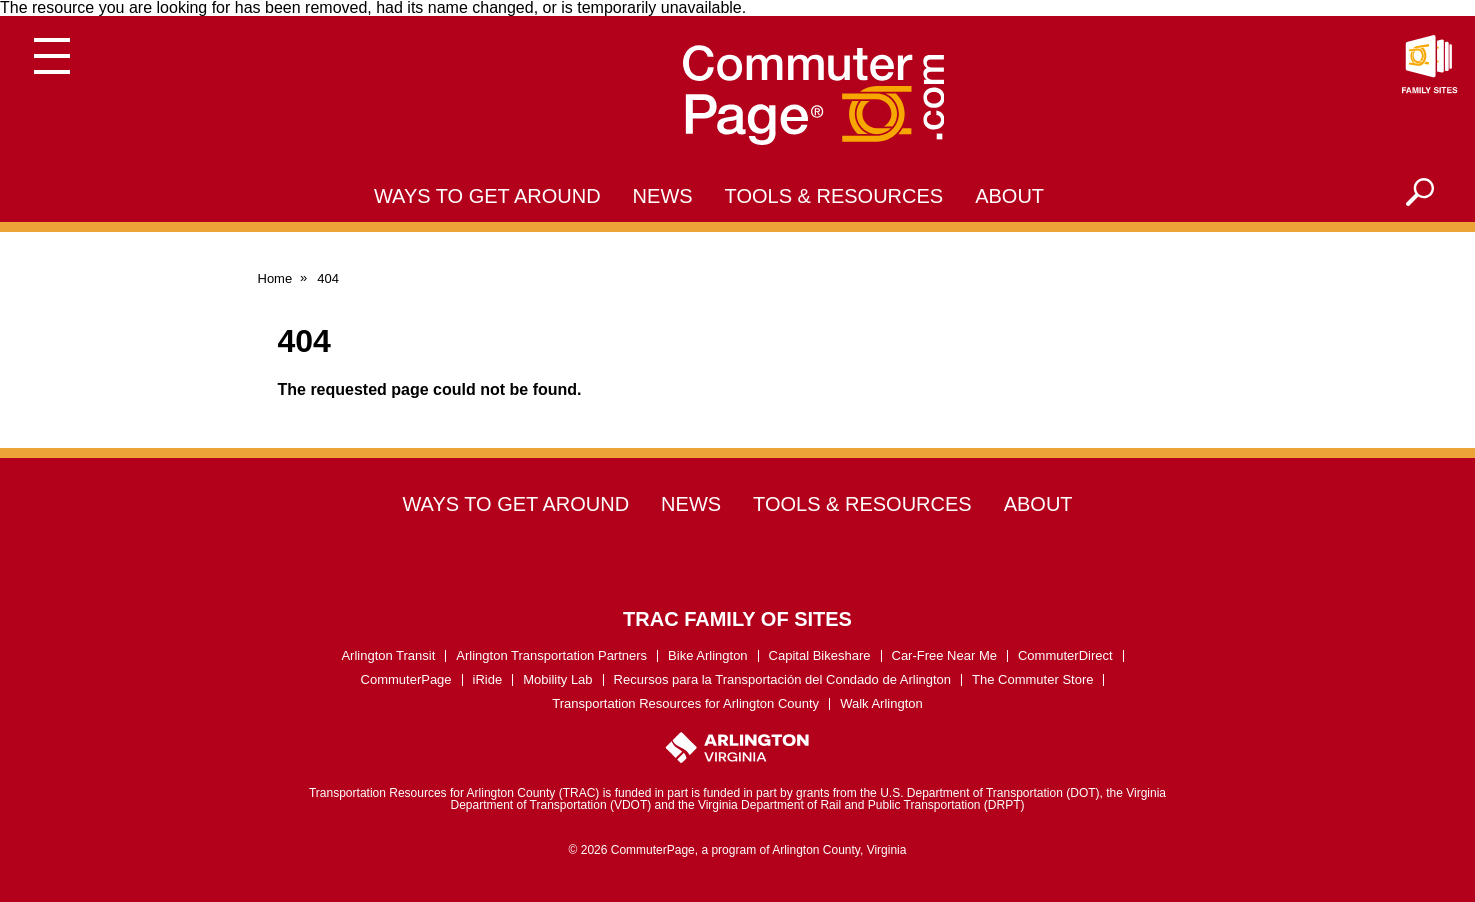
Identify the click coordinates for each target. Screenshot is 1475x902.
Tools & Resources (834, 196)
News (663, 196)
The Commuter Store (1032, 679)
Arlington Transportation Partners (551, 655)
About (1009, 196)
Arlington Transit (388, 655)
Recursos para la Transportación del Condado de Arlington (783, 679)
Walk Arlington (881, 703)
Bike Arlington (708, 655)
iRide (488, 679)
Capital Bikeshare (820, 655)
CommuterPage (406, 679)
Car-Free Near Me (944, 655)
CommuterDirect (1065, 655)
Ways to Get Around (487, 196)
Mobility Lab (557, 679)
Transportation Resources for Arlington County (685, 703)
